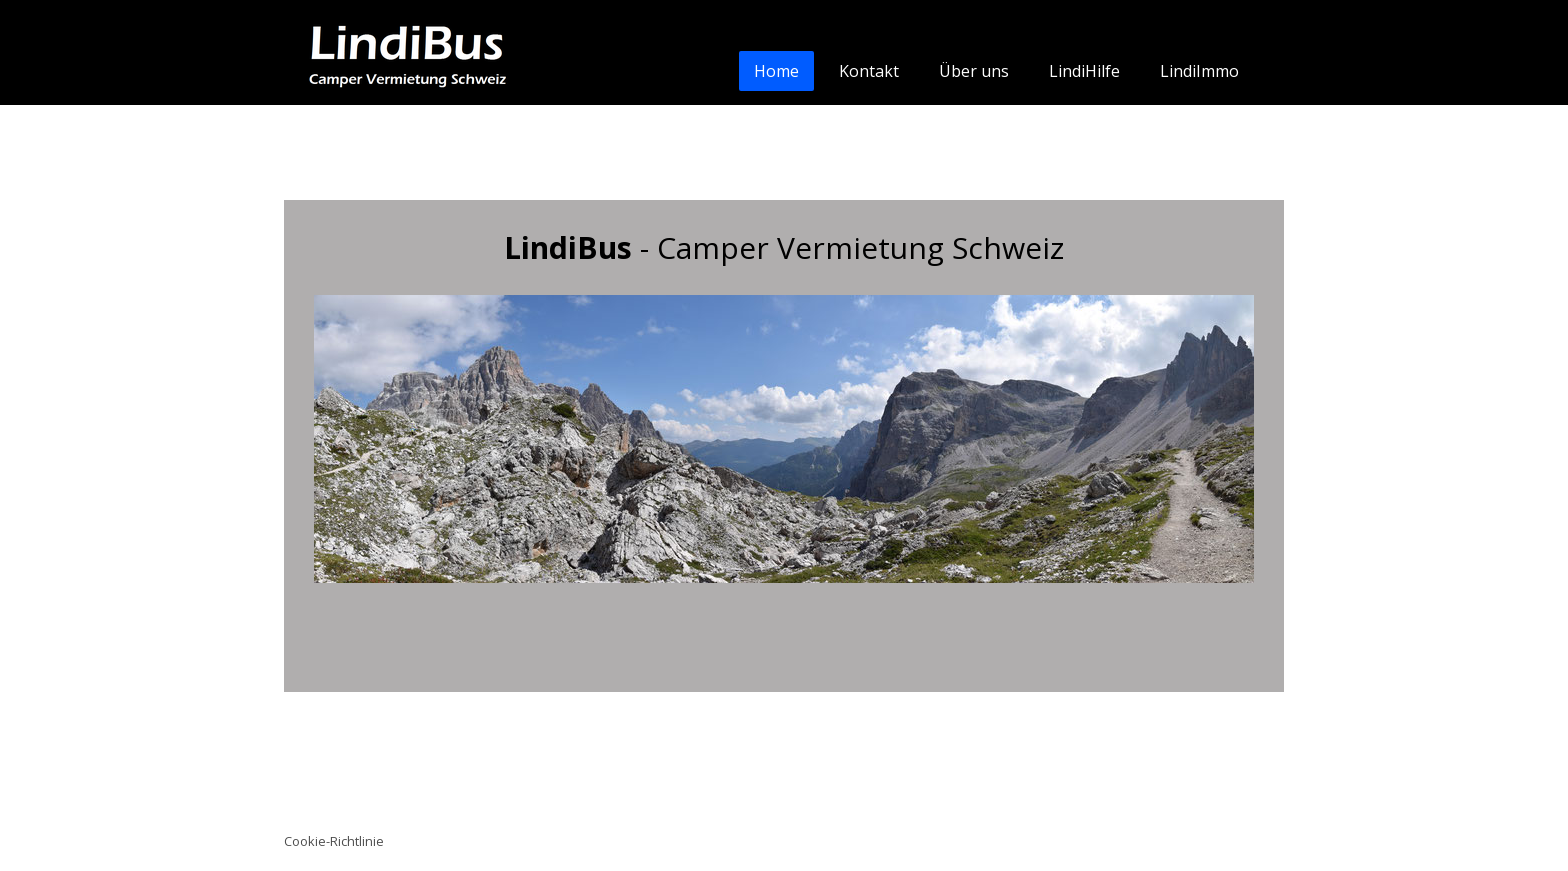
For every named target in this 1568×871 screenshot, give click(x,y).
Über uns (974, 71)
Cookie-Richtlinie (334, 841)
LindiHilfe (1084, 71)
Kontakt (869, 71)
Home (776, 71)
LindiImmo (1199, 71)
